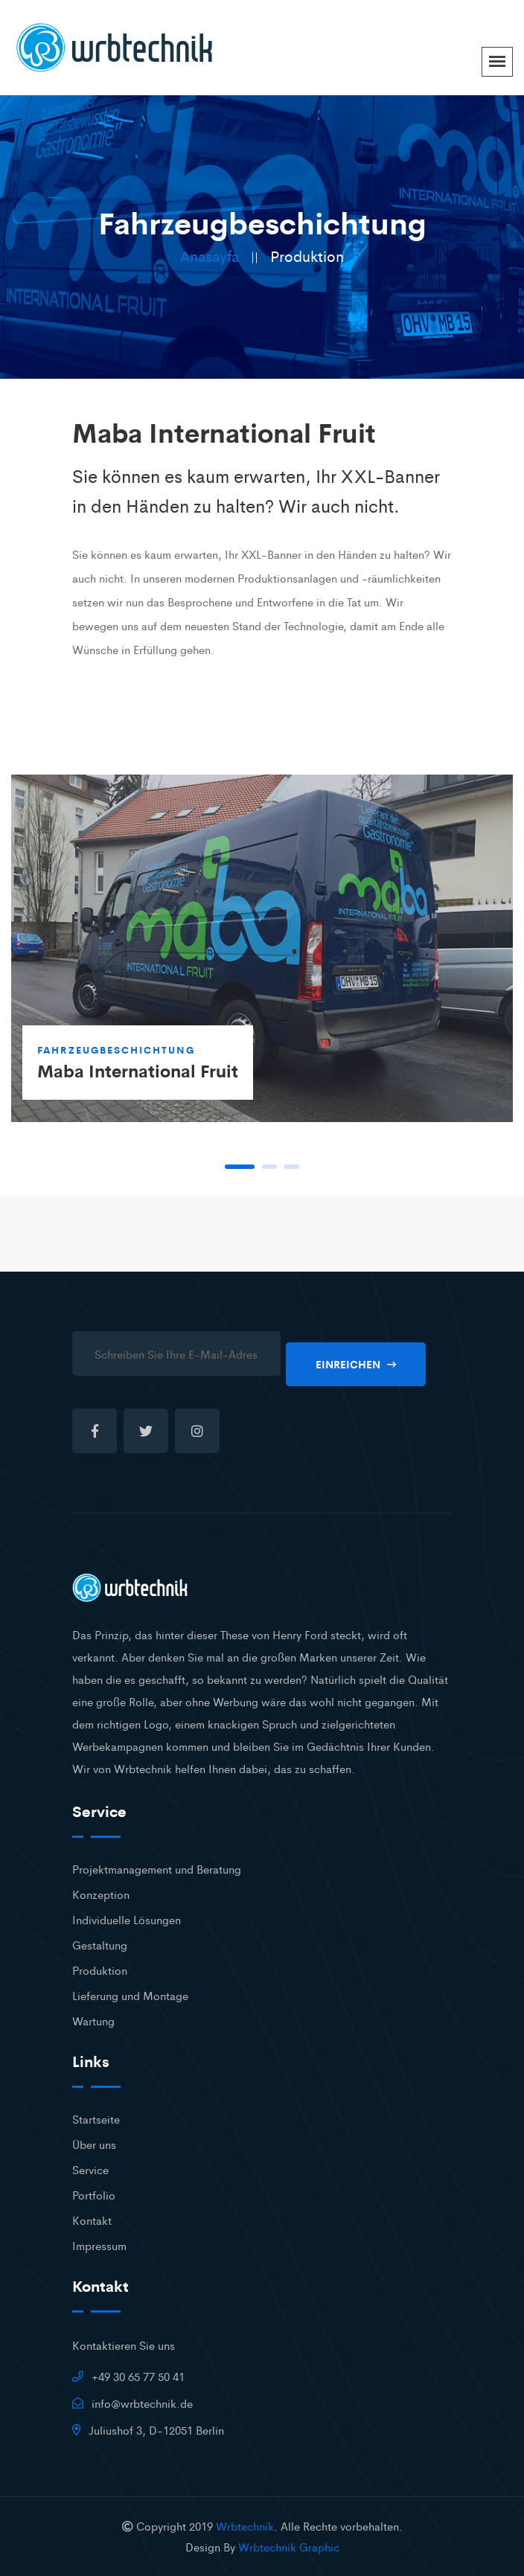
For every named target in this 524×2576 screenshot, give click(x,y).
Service (90, 2169)
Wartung (93, 2020)
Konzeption (101, 1894)
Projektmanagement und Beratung (156, 1869)
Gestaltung (99, 1944)
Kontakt (92, 2220)
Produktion (99, 1970)
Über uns (94, 2144)
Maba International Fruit (137, 1070)
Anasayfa (209, 255)
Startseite (96, 2119)
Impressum (99, 2245)
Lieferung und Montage (130, 1995)
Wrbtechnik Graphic (288, 2546)
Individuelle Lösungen (126, 1919)
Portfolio (93, 2194)
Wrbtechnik (245, 2526)
